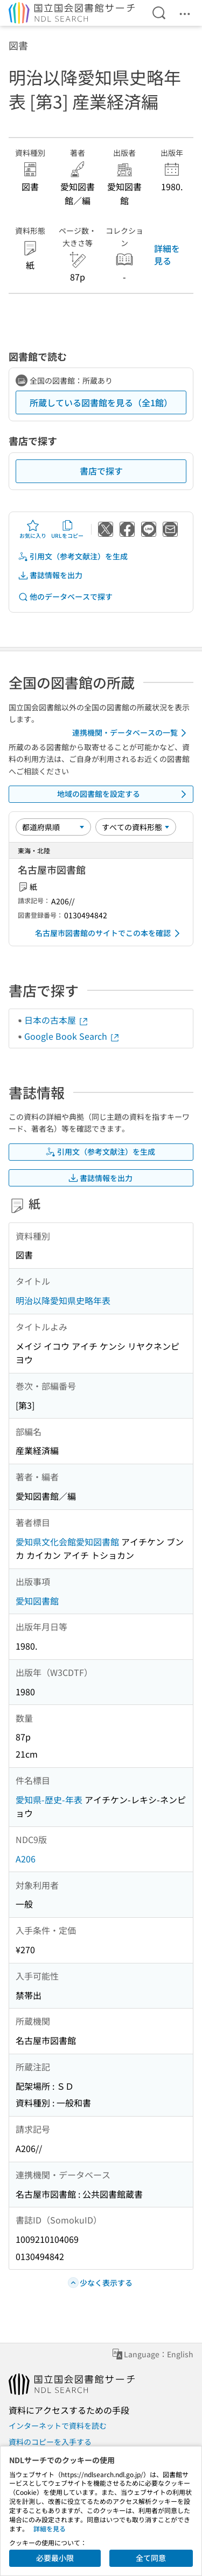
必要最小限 (55, 2557)
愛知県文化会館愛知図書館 (67, 1541)
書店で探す (101, 470)
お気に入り (32, 529)
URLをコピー (67, 529)
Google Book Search (72, 1036)
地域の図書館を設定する (124, 794)
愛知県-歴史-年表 (49, 1799)
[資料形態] (135, 827)
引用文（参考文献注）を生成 (73, 556)
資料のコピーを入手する (50, 2441)
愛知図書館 (37, 1600)
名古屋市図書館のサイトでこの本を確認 (109, 933)
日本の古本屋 (56, 1019)
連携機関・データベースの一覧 (131, 732)
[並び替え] (53, 827)
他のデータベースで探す (65, 596)
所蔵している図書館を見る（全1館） (101, 402)
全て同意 (151, 2557)
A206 (26, 1858)
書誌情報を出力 (50, 575)
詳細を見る (167, 254)
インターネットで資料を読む (58, 2425)
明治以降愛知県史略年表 (63, 1300)
